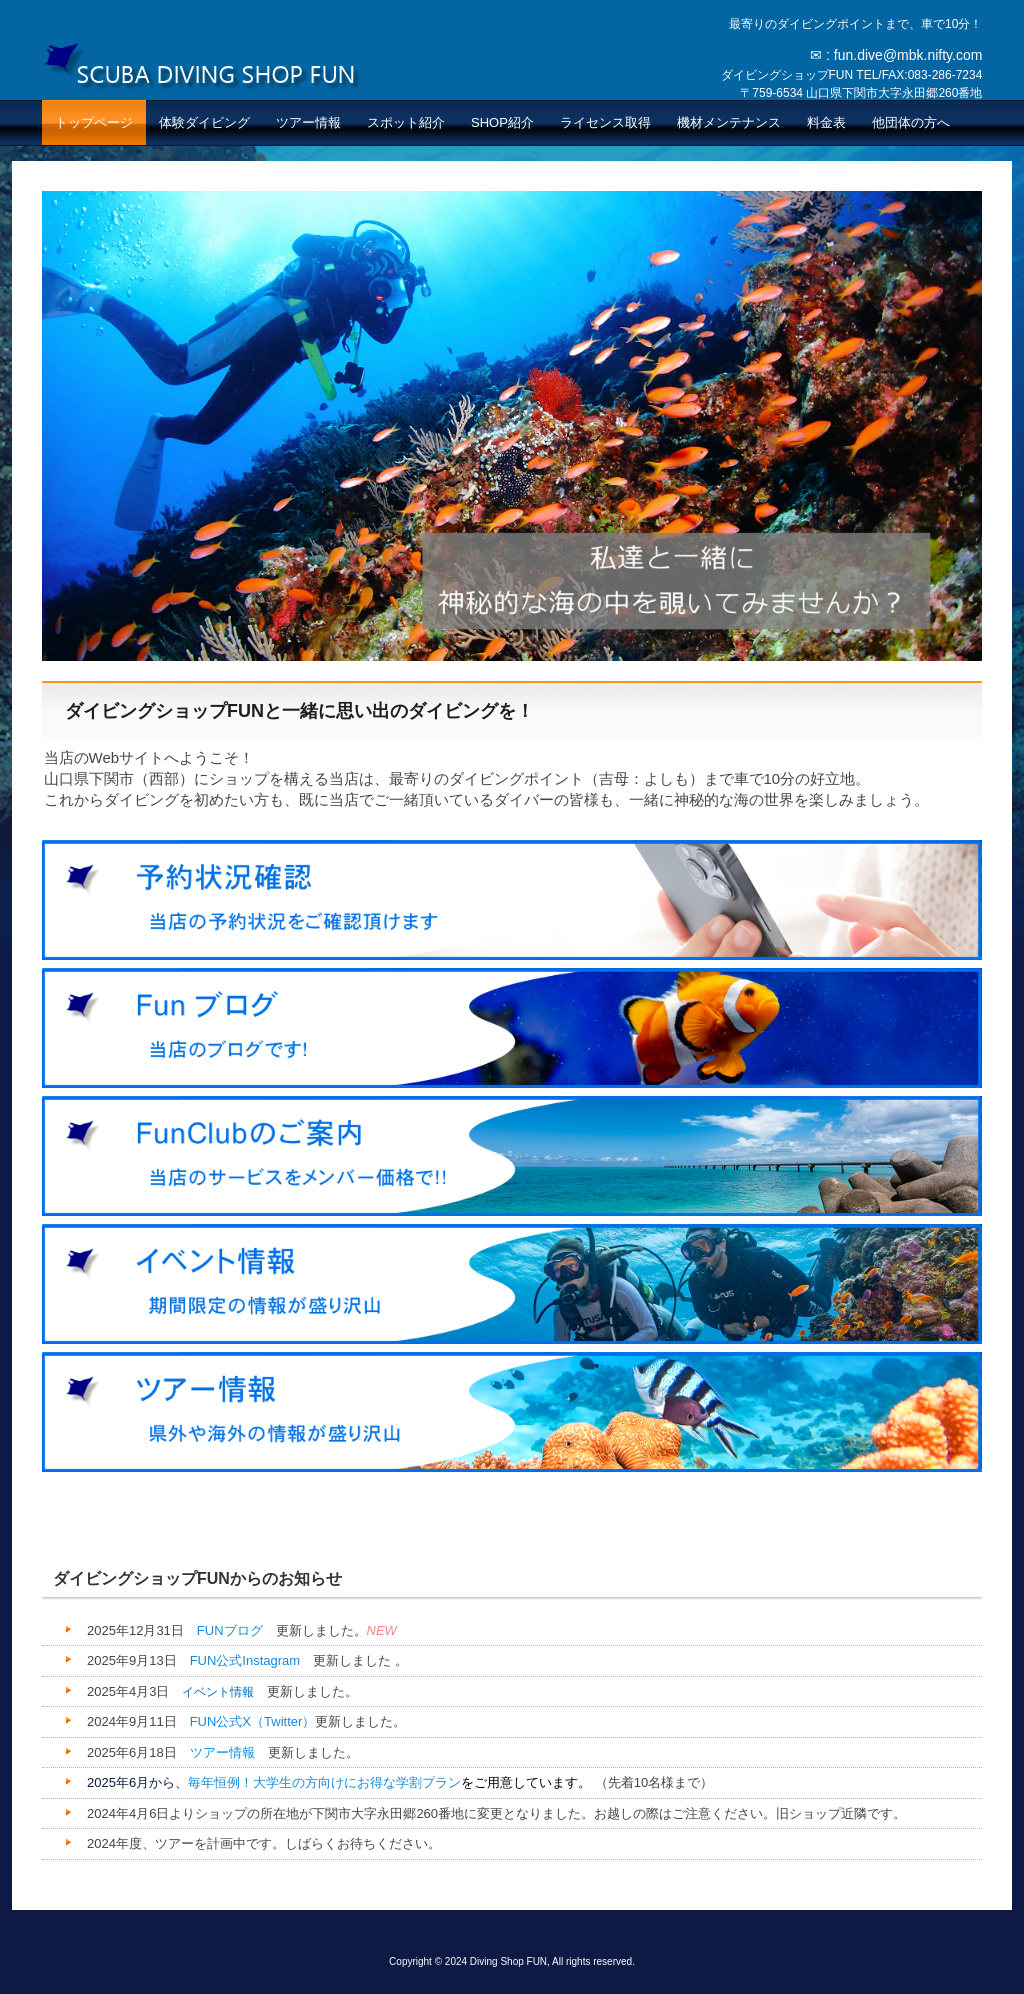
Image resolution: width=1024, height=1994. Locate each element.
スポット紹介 (406, 122)
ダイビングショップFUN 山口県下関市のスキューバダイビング (202, 65)
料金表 (826, 122)
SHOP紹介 (502, 122)
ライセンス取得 (605, 122)
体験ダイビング (204, 122)
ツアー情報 (308, 122)
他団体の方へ (911, 122)
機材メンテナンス (729, 122)
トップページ (94, 122)
